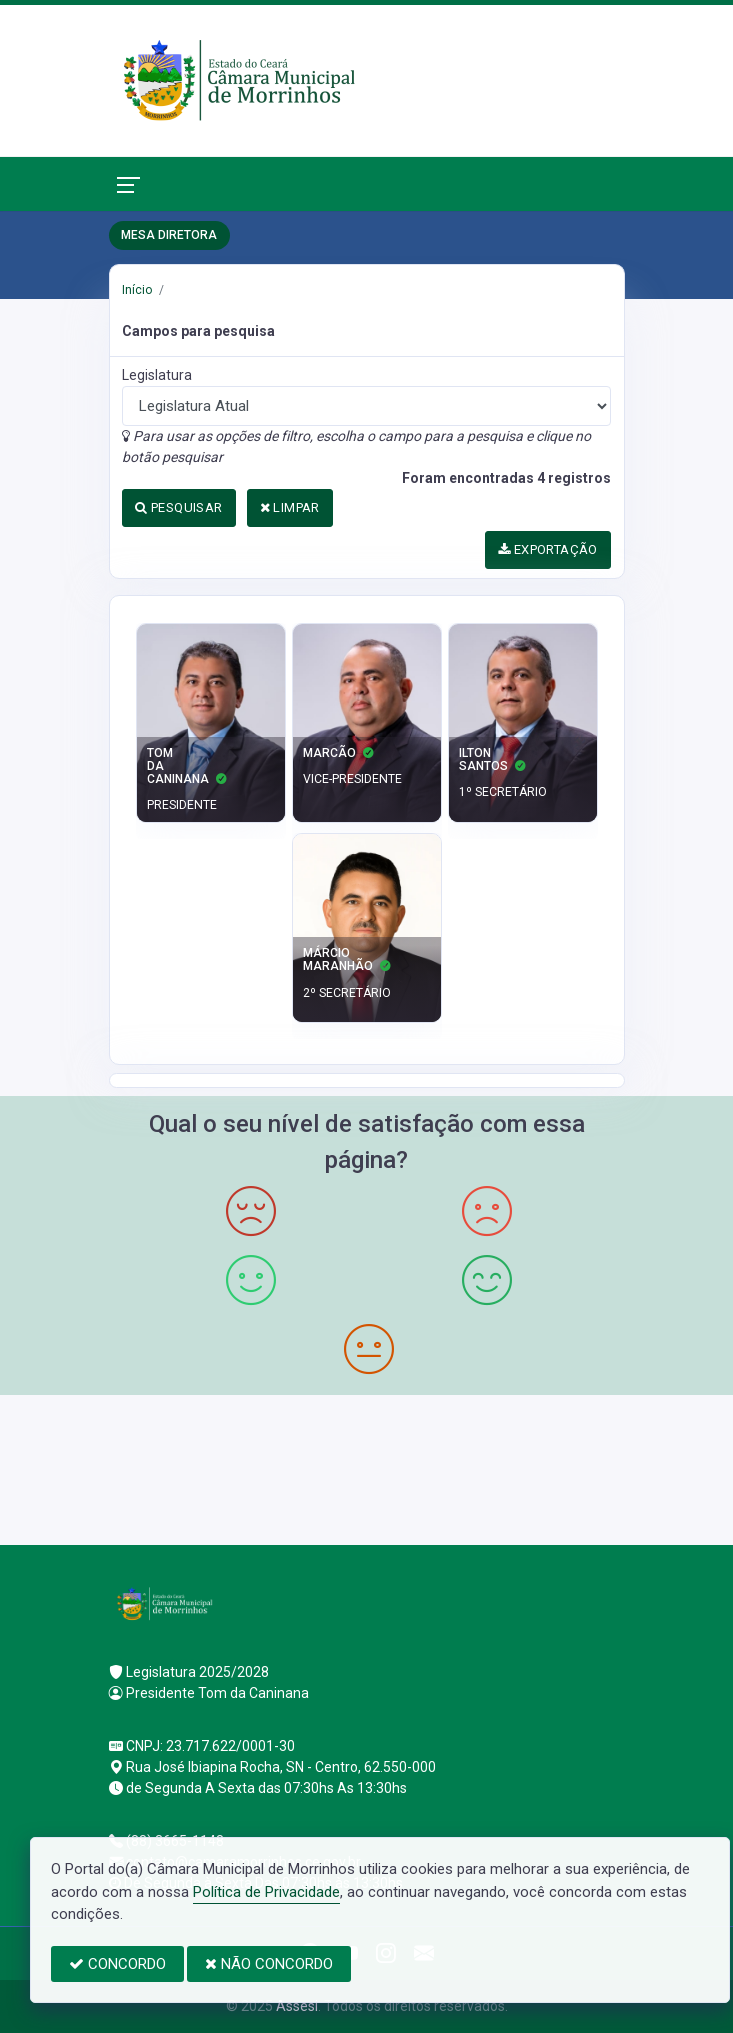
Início (137, 290)
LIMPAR (290, 507)
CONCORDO (117, 1964)
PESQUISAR (178, 507)
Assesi (297, 2006)
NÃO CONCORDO (269, 1964)
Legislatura (157, 375)
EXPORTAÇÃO (548, 549)
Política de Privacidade (266, 1892)
